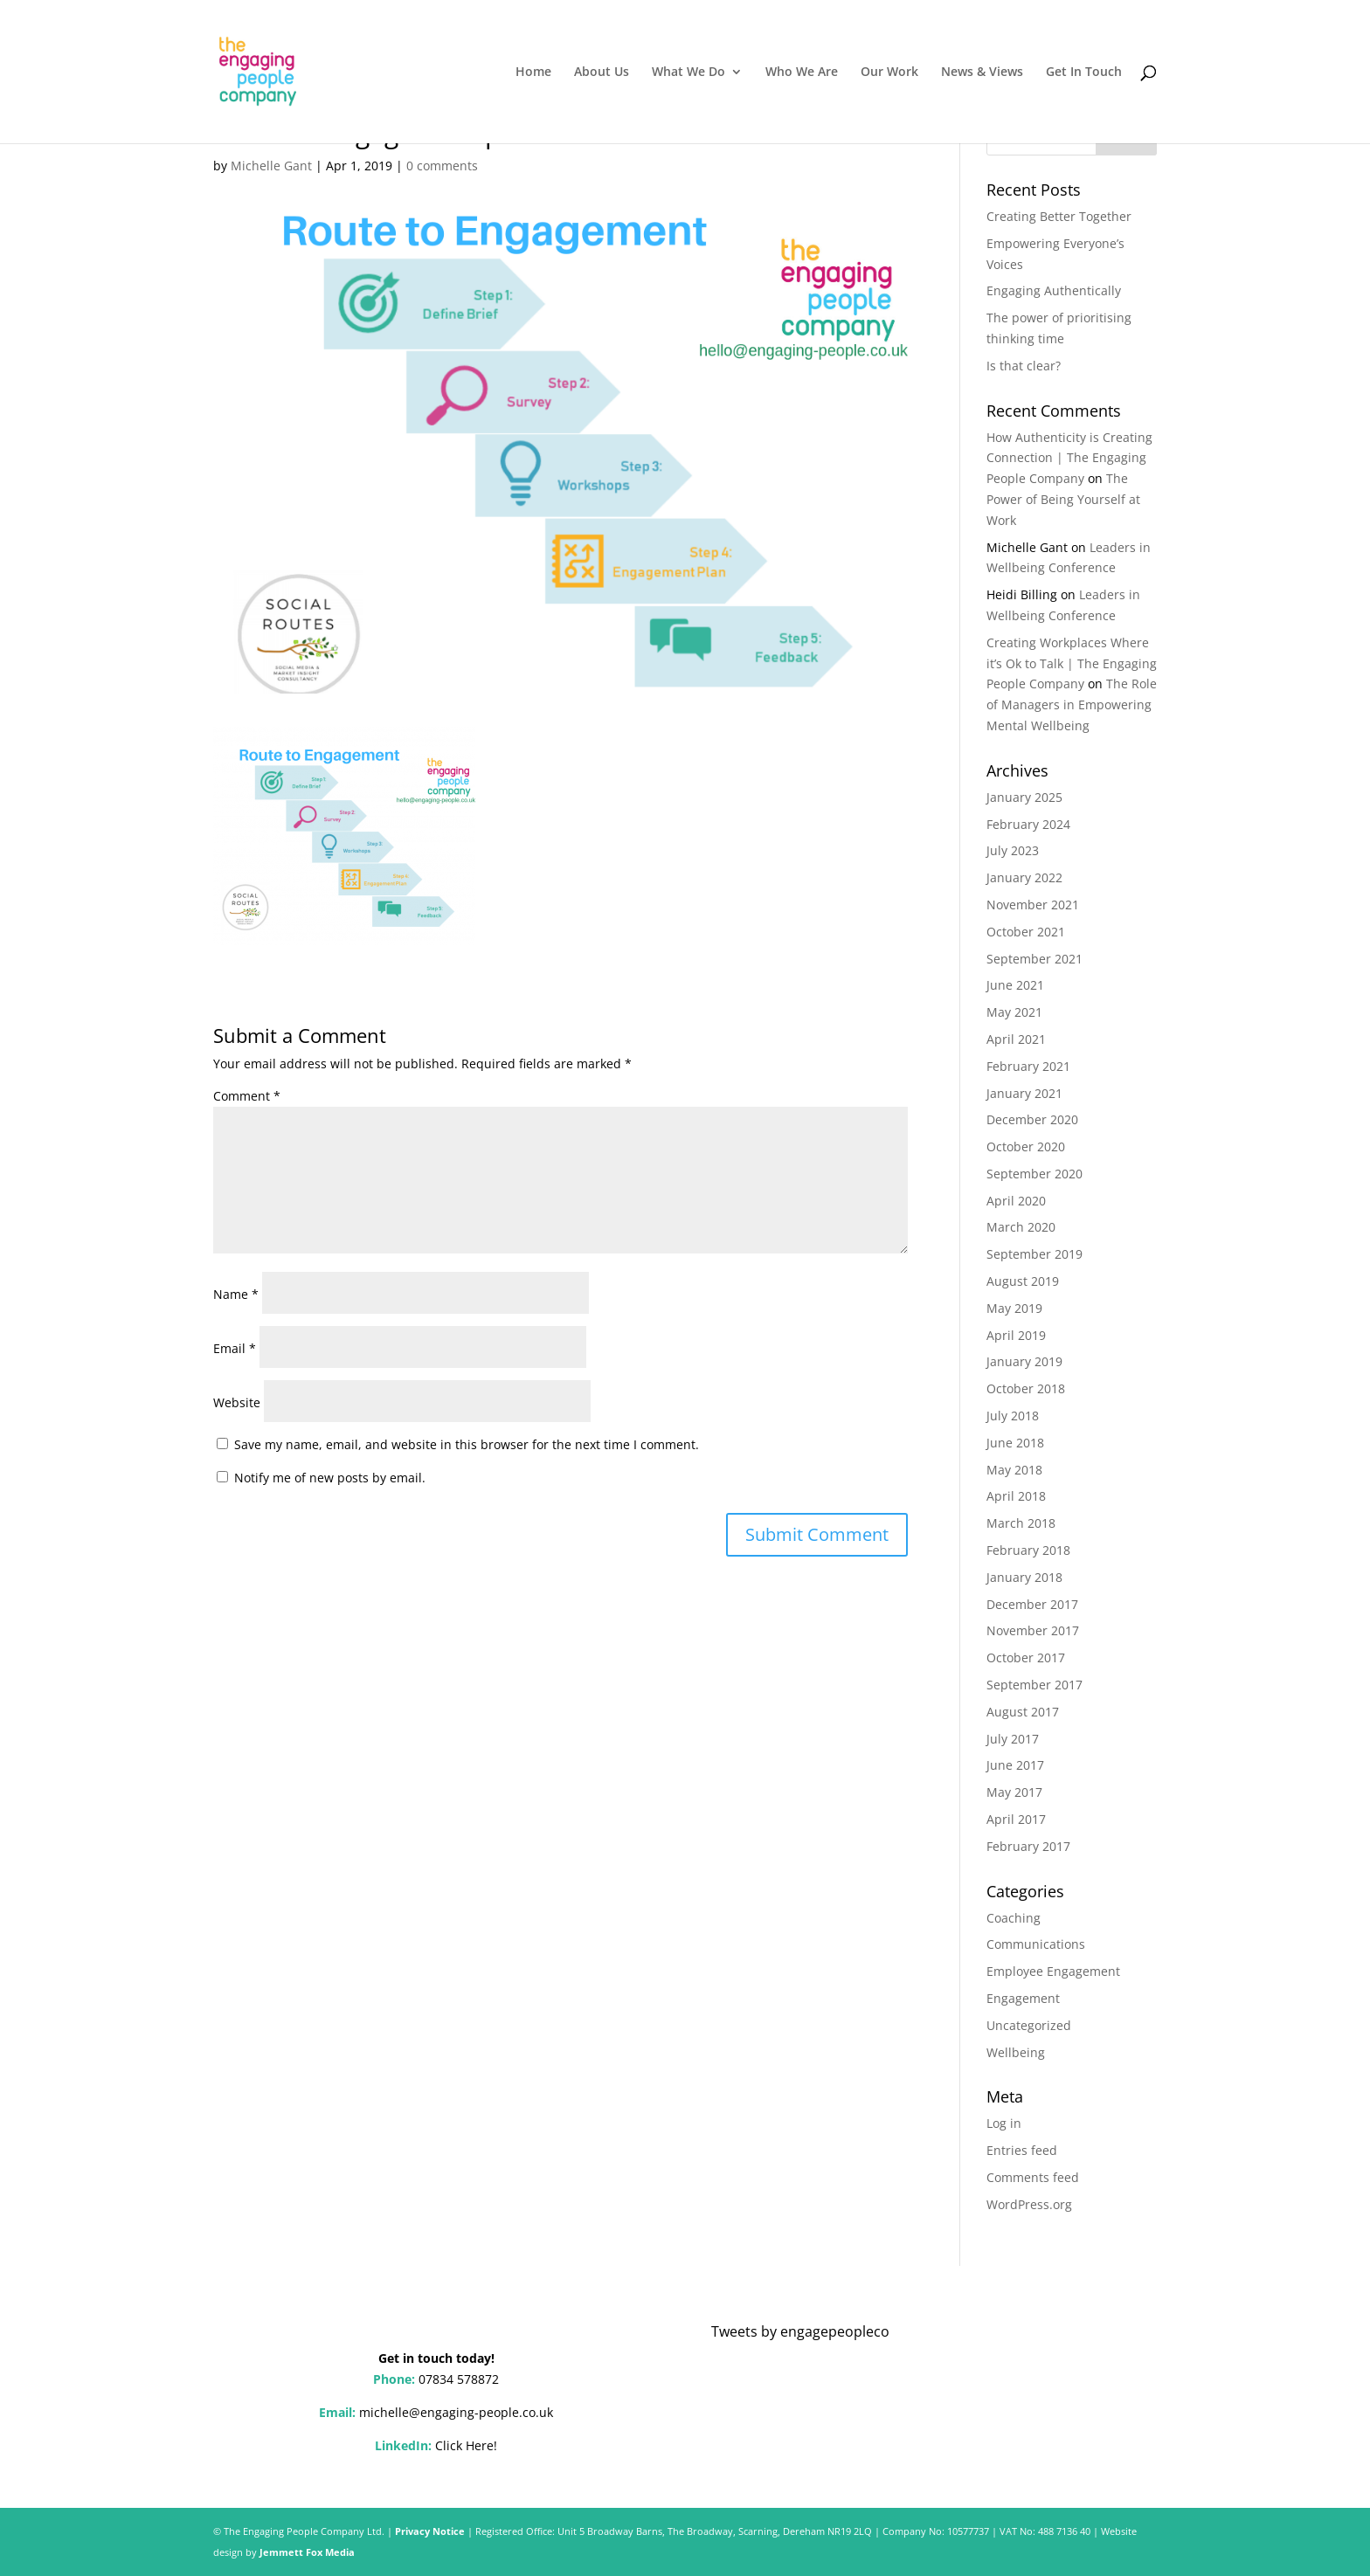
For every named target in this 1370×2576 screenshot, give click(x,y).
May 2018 (1014, 1469)
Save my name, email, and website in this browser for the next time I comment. (466, 1444)
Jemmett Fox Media (307, 2552)
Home (533, 72)
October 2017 (1025, 1657)
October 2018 (1025, 1388)
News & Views (982, 72)
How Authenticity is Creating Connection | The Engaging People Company (1069, 458)
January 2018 (1024, 1577)
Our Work (889, 72)
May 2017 (1014, 1792)
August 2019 (1022, 1281)
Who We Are (801, 72)
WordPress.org (1029, 2204)
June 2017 (1015, 1765)
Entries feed (1021, 2150)
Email (234, 1348)
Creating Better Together (1058, 216)
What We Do (688, 72)
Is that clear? (1023, 365)
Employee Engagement (1053, 1971)
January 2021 (1024, 1093)
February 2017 (1028, 1846)
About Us (601, 72)
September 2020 (1034, 1173)
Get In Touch (1084, 72)
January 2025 (1024, 797)
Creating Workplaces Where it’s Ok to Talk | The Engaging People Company (1071, 663)
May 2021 (1014, 1012)
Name (236, 1294)
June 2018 (1015, 1442)
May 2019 (1014, 1308)
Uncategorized (1028, 2025)
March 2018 (1020, 1523)
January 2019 (1024, 1361)
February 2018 (1028, 1550)
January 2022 (1024, 877)
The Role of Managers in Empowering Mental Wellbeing (1071, 704)
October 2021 (1025, 931)
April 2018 (1016, 1496)
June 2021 (1015, 985)
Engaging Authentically (1053, 290)
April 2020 (1016, 1200)
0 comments (442, 165)
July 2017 (1012, 1738)
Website (236, 1402)
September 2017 (1034, 1684)
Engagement (1023, 1998)
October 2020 (1025, 1146)
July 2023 (1012, 850)
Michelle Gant (271, 165)
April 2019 (1016, 1335)
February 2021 (1028, 1066)
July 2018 (1012, 1415)
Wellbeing (1015, 2052)
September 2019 (1034, 1254)
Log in (1003, 2123)
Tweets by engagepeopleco (800, 2331)
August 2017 (1022, 1711)
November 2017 (1032, 1630)
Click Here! (466, 2445)
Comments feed (1032, 2177)
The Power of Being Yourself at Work (1063, 499)
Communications (1035, 1944)
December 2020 (1032, 1119)
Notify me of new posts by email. (330, 1477)
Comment (246, 1096)
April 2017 (1016, 1819)
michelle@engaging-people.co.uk (456, 2412)
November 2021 (1032, 904)
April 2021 (1016, 1039)
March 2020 (1020, 1227)
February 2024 (1028, 824)
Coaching (1013, 1918)
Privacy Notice (430, 2531)
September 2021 (1034, 958)
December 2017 (1032, 1604)
